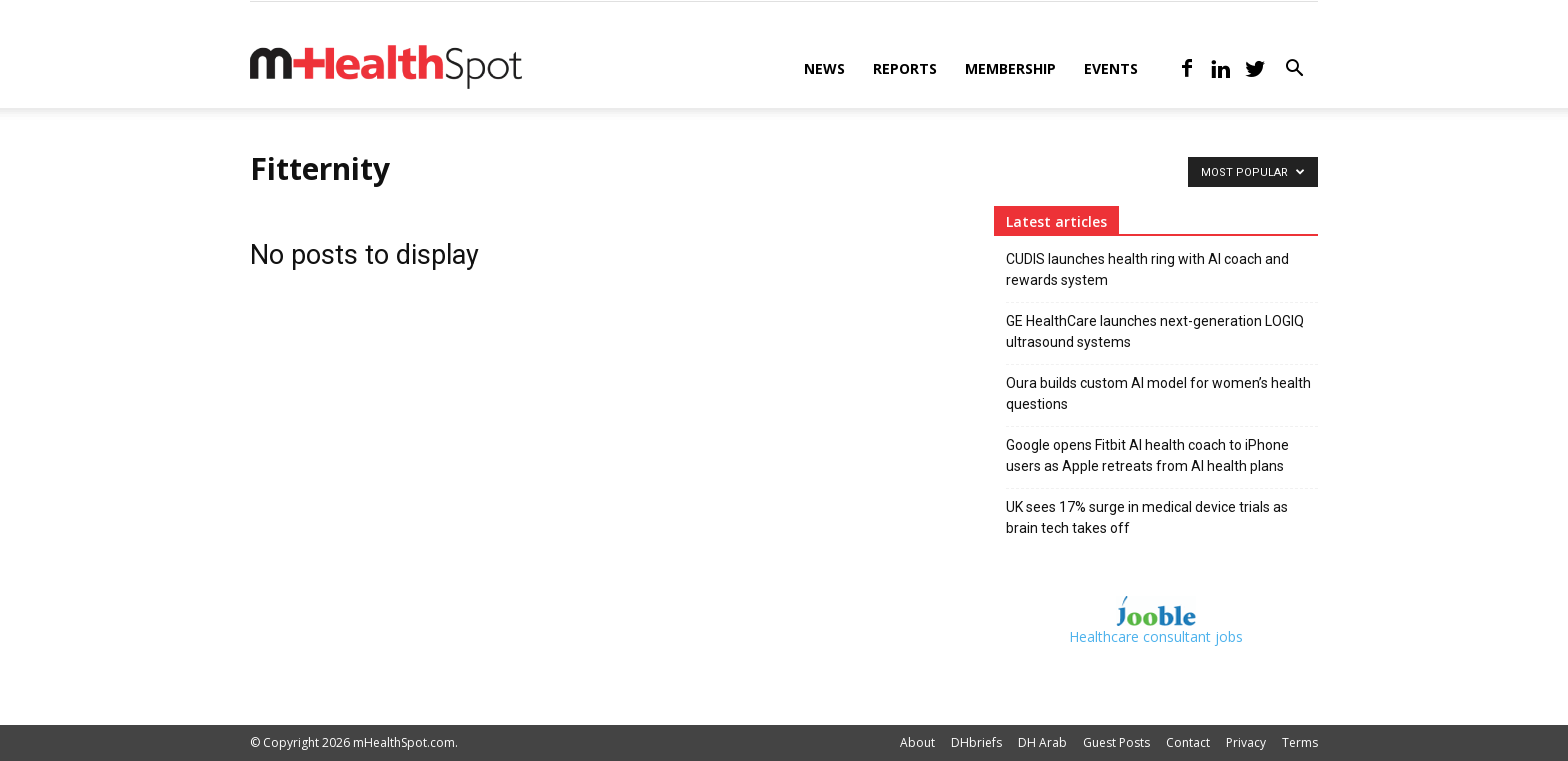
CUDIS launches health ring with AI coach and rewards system (1147, 269)
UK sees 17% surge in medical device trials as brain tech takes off (1147, 517)
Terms (1300, 742)
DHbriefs (976, 742)
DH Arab (1042, 742)
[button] (1294, 70)
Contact (1188, 742)
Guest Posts (1116, 742)
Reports (905, 68)
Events (1111, 68)
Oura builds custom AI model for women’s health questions (1158, 393)
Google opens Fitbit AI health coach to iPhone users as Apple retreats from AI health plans (1147, 455)
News (824, 68)
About (917, 742)
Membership (1010, 68)
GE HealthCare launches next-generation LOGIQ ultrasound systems (1155, 331)
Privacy (1246, 742)
